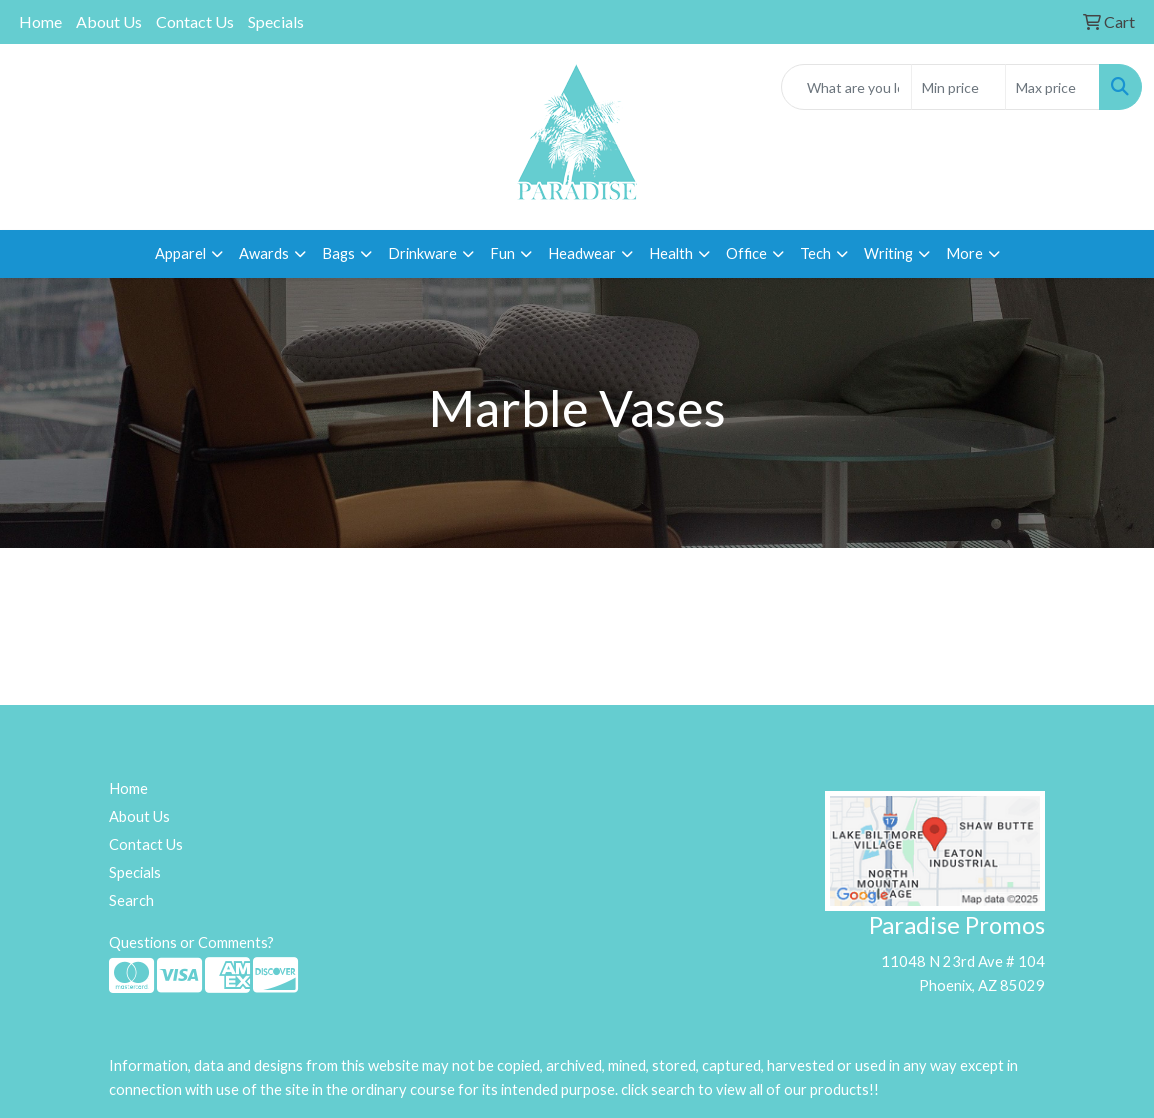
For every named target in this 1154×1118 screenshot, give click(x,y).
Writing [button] (888, 253)
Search (131, 900)
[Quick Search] (846, 87)
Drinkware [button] (422, 253)
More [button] (964, 253)
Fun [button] (502, 253)
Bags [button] (338, 253)
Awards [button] (264, 253)
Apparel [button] (180, 253)
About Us (109, 21)
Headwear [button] (582, 253)
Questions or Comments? (191, 942)
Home (40, 21)
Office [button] (746, 253)
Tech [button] (815, 253)
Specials (276, 21)
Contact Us (195, 21)
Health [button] (671, 253)
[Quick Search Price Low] (958, 87)
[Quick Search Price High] (1052, 87)
